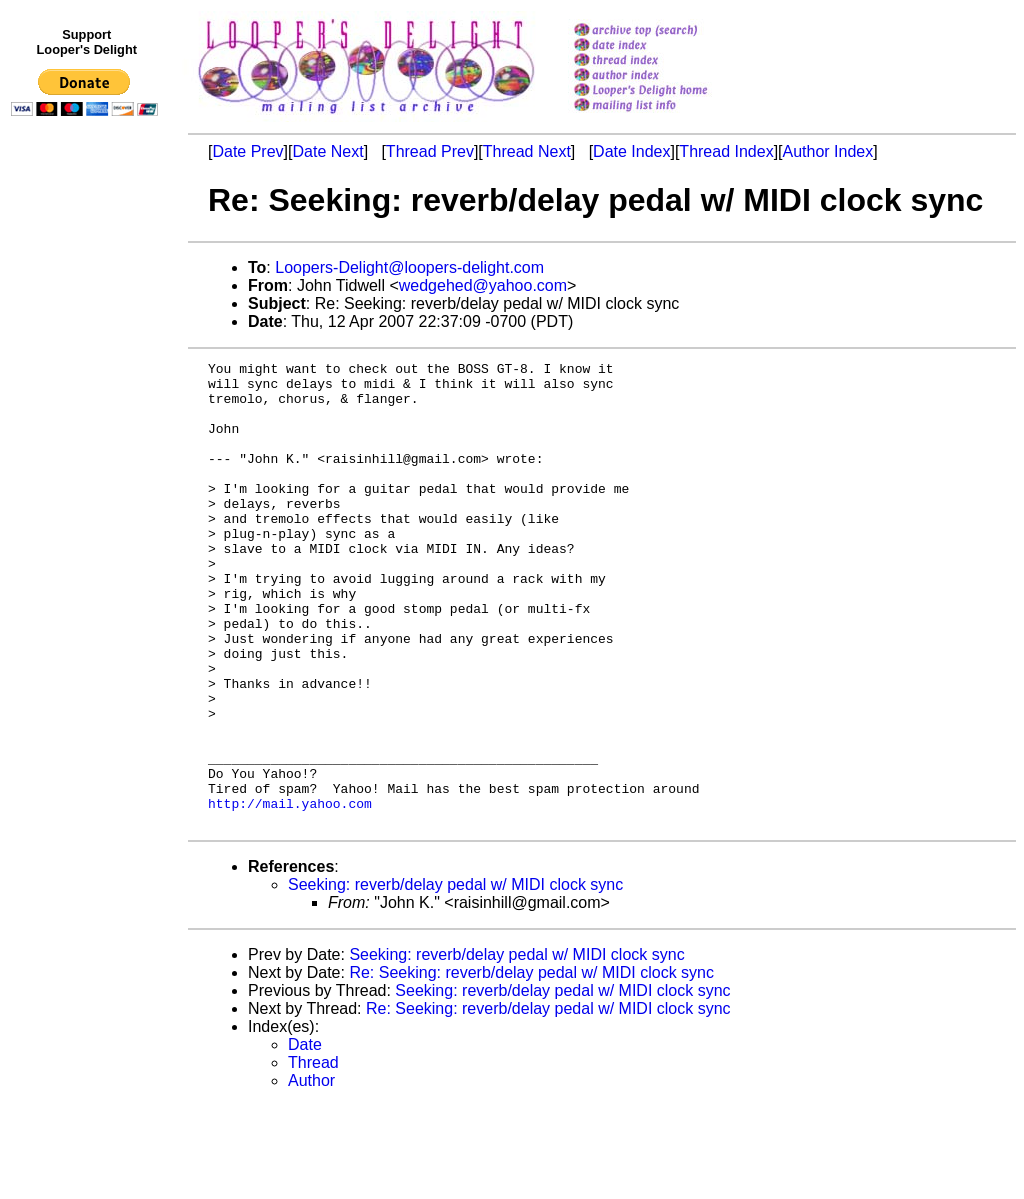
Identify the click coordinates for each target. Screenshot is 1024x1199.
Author (311, 1173)
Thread (313, 1155)
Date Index (631, 151)
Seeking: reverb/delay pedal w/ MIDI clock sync (455, 977)
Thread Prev (430, 151)
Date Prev (247, 151)
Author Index (828, 151)
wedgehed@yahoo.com (483, 285)
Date (305, 1137)
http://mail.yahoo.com (290, 893)
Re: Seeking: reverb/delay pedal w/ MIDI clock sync (531, 1065)
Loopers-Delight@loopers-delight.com (409, 267)
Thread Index (726, 151)
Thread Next (527, 151)
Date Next (327, 151)
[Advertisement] (88, 537)
